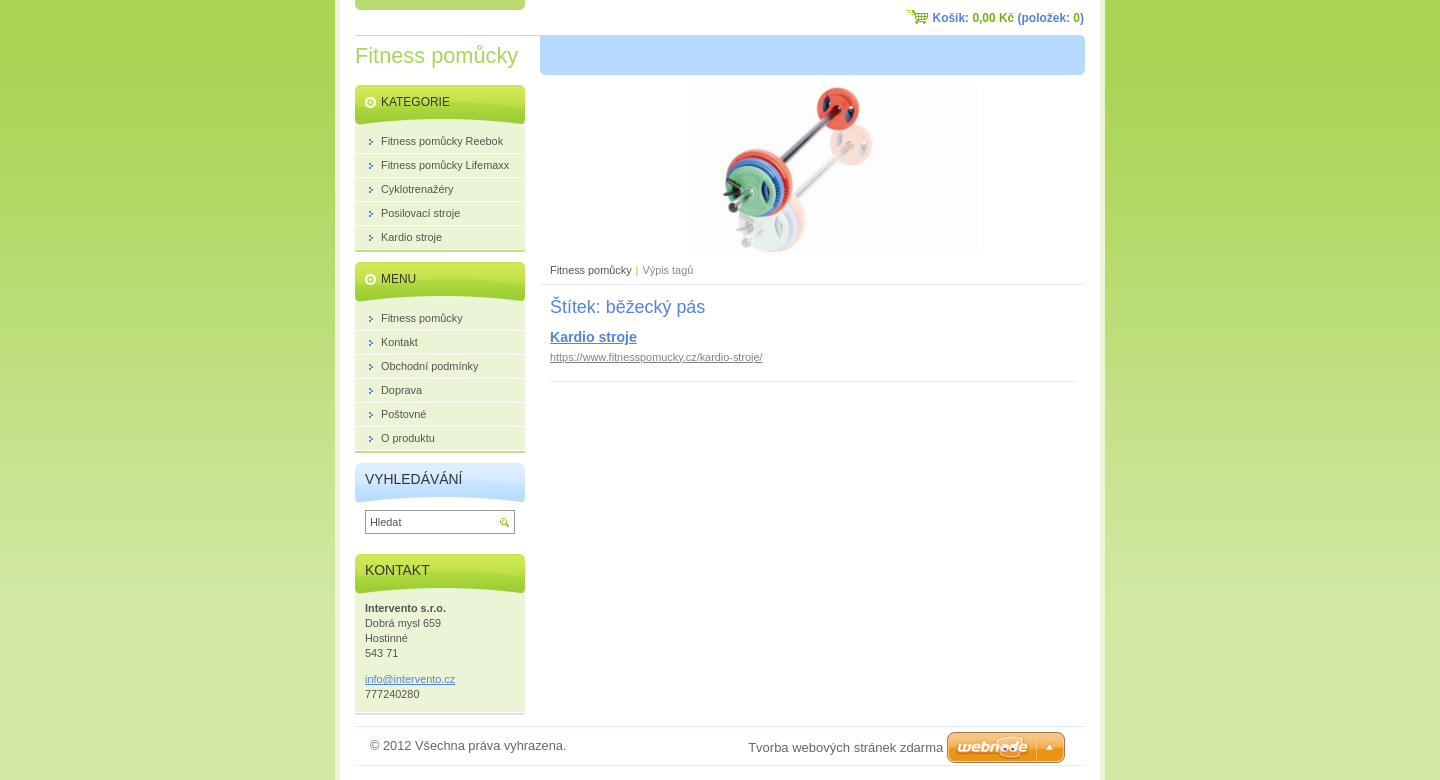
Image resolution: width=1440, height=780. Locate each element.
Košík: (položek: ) (1008, 18)
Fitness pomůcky (591, 270)
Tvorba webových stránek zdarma (845, 747)
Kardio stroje (593, 337)
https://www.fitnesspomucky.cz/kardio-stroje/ (656, 357)
